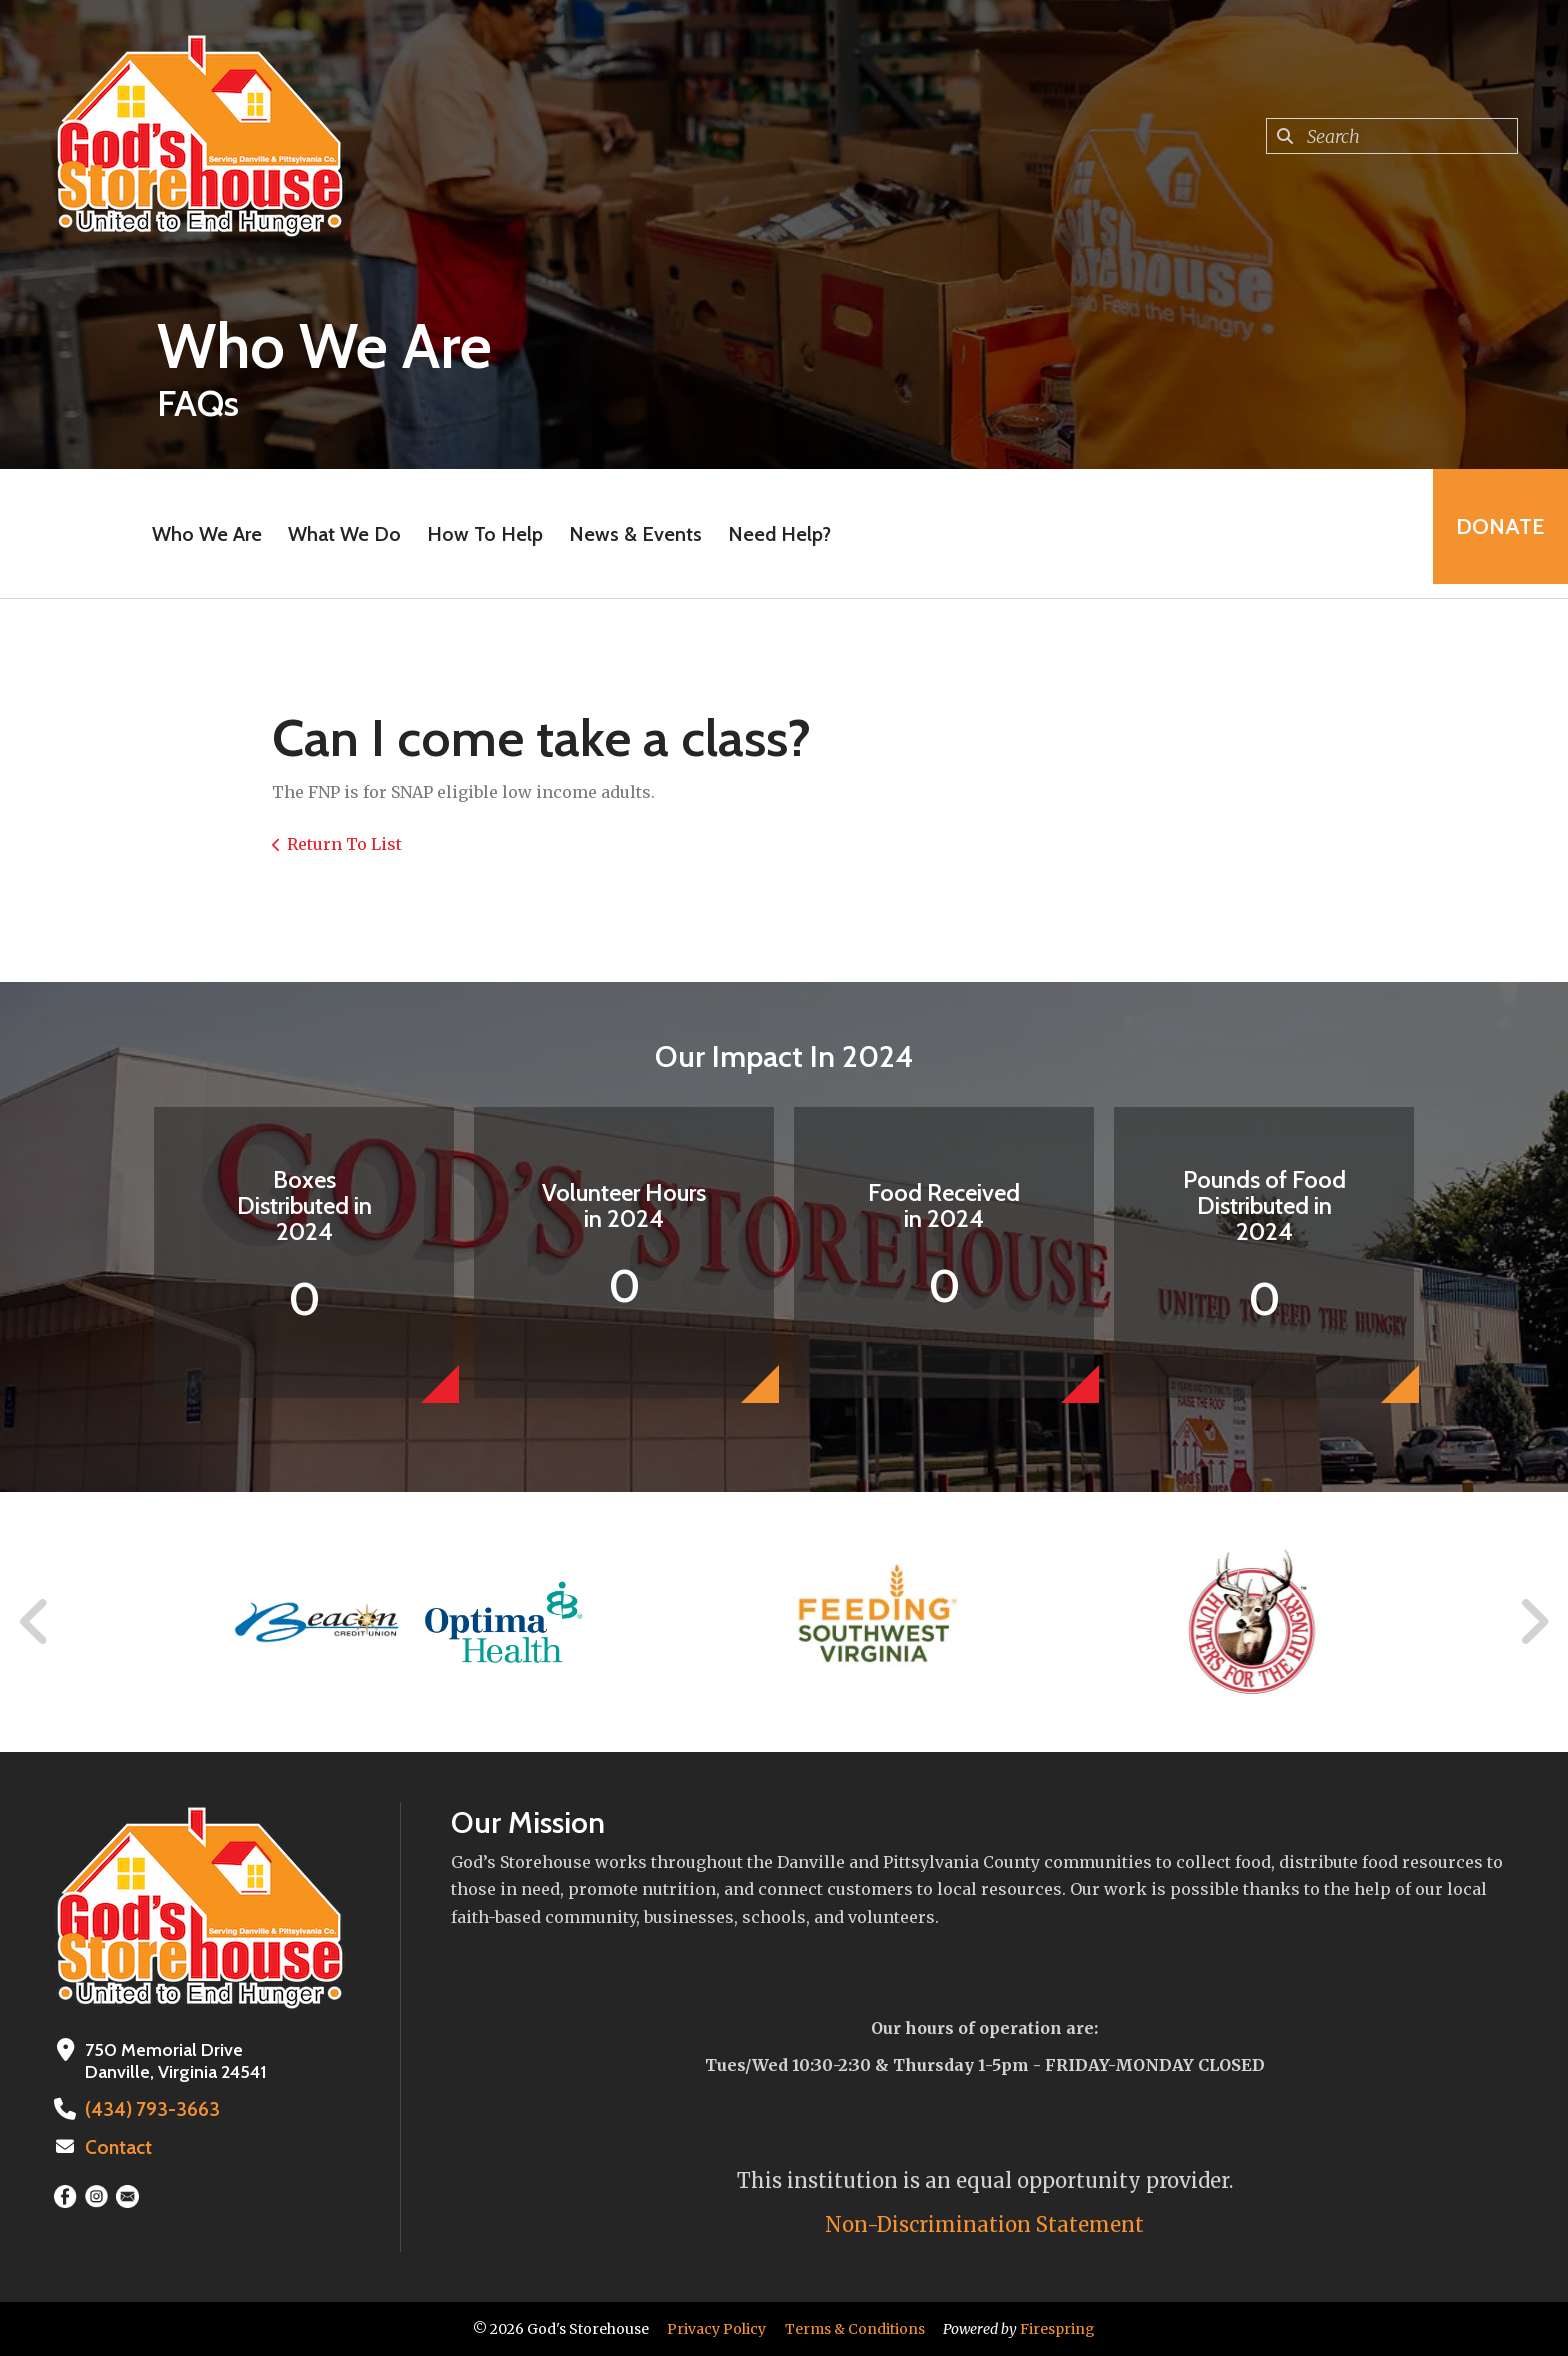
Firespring (1057, 2329)
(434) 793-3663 (144, 2109)
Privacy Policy (716, 2329)
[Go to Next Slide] (1533, 1622)
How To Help (479, 534)
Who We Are (201, 534)
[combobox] (1392, 136)
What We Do (338, 534)
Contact (117, 2146)
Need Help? (773, 534)
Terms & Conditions (855, 2329)
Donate (1494, 533)
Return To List (344, 844)
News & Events (629, 534)
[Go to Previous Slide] (35, 1622)
